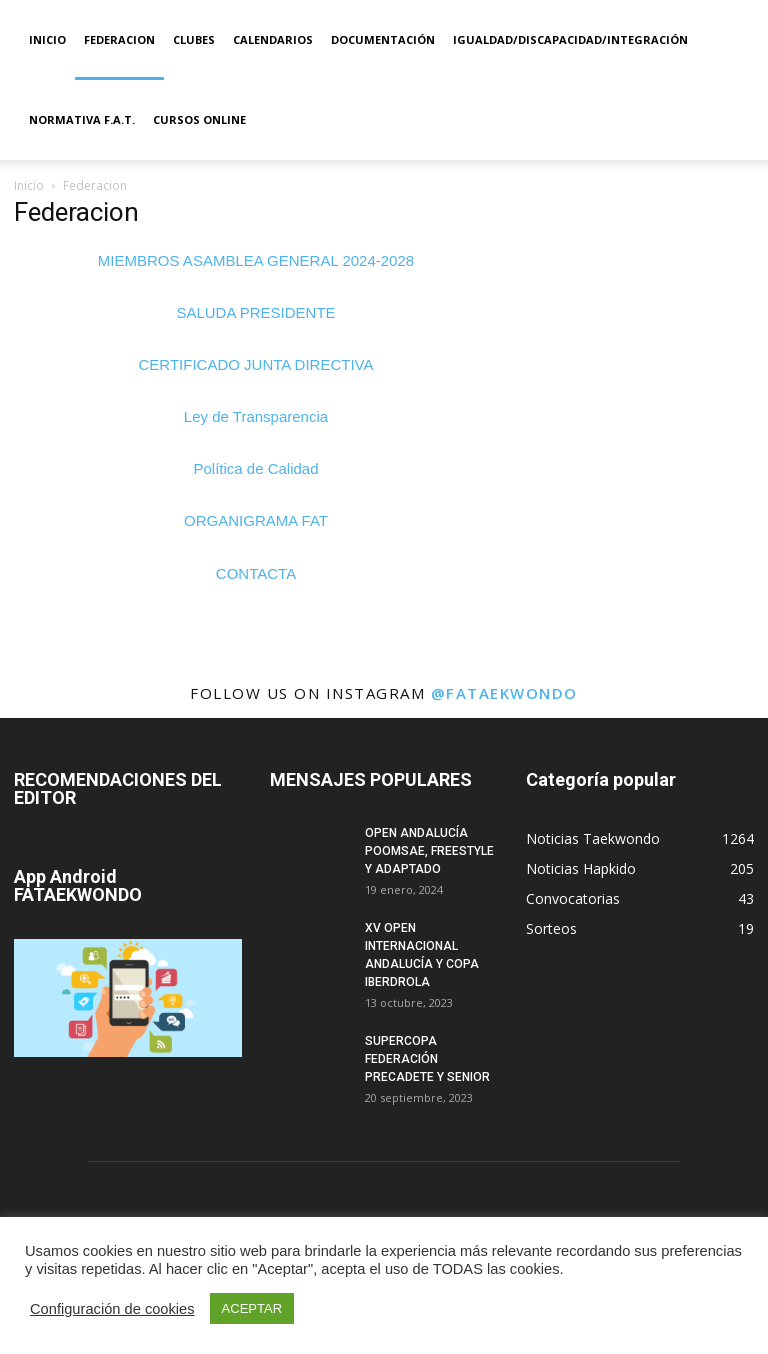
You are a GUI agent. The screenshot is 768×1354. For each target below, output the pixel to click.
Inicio (47, 39)
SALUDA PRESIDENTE (255, 312)
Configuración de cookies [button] (112, 1309)
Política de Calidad (255, 468)
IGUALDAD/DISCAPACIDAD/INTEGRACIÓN (570, 39)
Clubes (194, 39)
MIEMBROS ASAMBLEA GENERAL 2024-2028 (256, 260)
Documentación (383, 39)
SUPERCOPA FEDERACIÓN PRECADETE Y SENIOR (427, 1059)
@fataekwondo (504, 693)
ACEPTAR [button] (252, 1308)
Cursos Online (199, 119)
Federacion (119, 39)
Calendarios (273, 39)
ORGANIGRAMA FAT (256, 520)
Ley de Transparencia (256, 416)
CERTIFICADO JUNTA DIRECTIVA (255, 364)
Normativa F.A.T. (82, 119)
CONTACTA (256, 573)
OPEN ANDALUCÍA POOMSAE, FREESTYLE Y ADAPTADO (429, 851)
